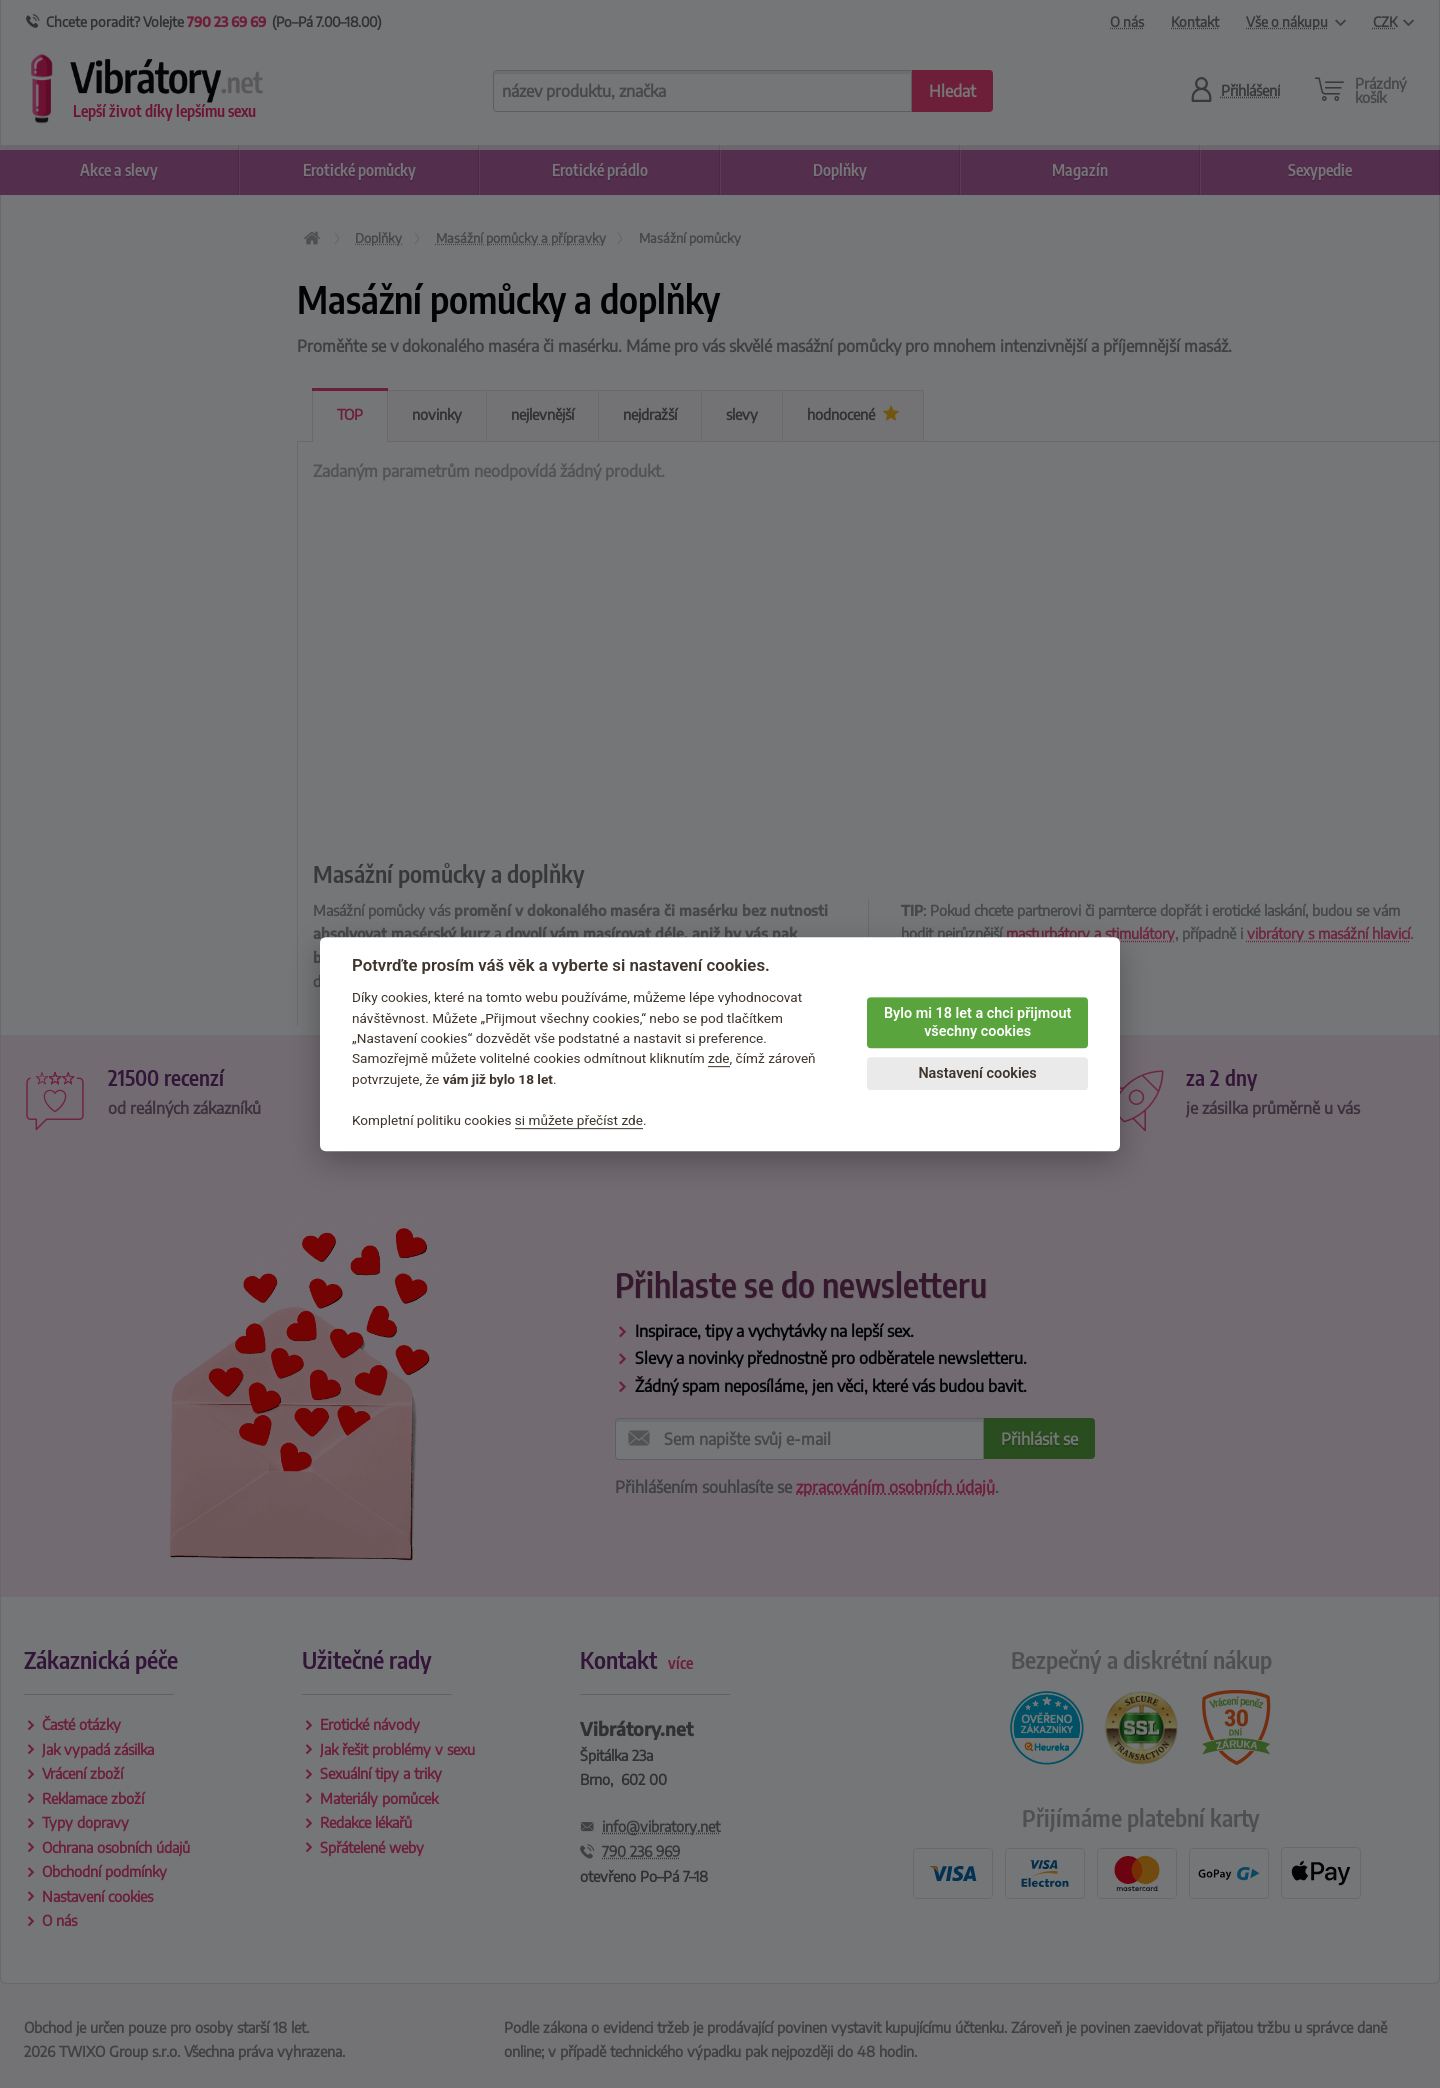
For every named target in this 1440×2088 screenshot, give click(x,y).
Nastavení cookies (977, 1073)
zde (719, 1059)
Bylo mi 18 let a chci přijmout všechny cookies (977, 1023)
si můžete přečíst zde (579, 1120)
